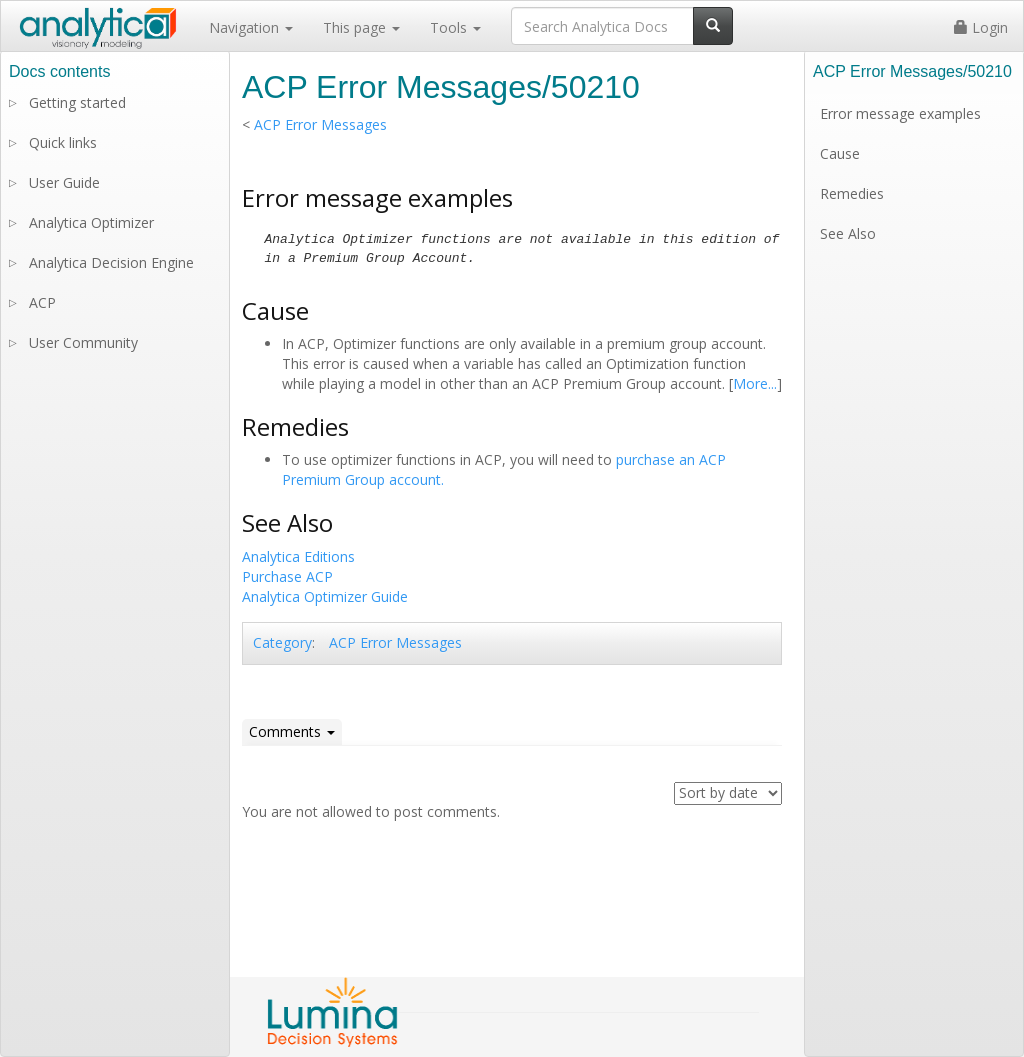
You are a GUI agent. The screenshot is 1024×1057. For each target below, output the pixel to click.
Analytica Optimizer (91, 222)
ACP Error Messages (320, 124)
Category (282, 642)
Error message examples (900, 113)
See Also (848, 233)
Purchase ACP (287, 576)
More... (755, 383)
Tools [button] (455, 27)
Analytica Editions (298, 556)
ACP (42, 302)
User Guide (64, 182)
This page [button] (361, 27)
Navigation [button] (251, 27)
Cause (840, 153)
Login (981, 27)
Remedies (852, 193)
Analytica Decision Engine (111, 262)
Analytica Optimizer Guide (325, 596)
